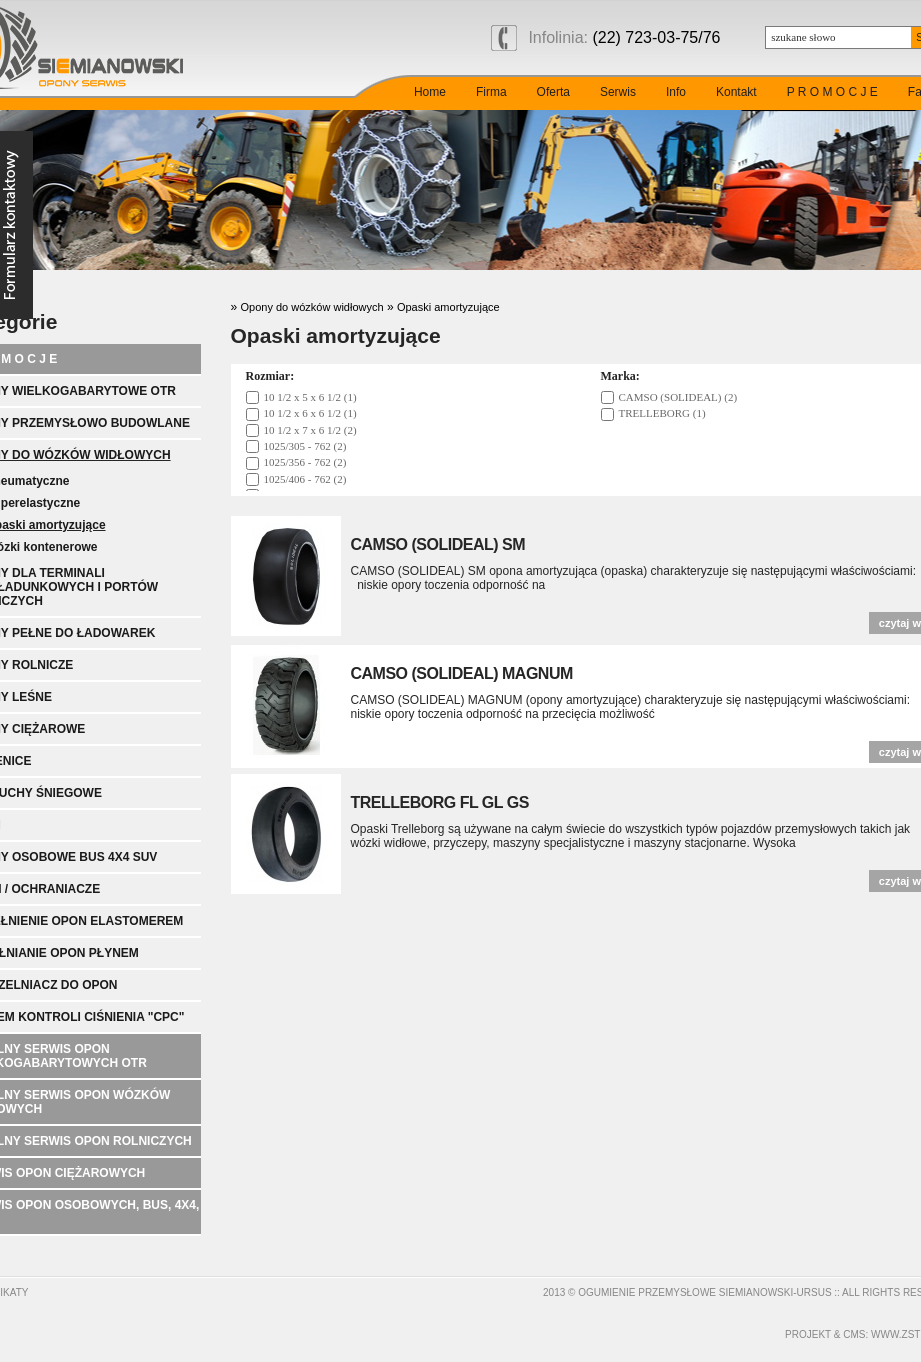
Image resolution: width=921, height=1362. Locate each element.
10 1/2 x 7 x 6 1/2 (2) (310, 430)
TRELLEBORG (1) (662, 413)
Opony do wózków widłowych (312, 307)
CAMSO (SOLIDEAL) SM (438, 544)
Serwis (618, 92)
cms (854, 1334)
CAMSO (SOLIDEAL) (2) (678, 397)
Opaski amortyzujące (448, 307)
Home (430, 92)
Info (676, 92)
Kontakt (736, 92)
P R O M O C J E (832, 92)
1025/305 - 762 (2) (305, 446)
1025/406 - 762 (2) (305, 479)
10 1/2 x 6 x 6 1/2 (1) (310, 413)
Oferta (553, 92)
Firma (491, 92)
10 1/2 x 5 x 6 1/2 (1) (310, 397)
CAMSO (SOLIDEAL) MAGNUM (462, 673)
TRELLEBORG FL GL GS (440, 802)
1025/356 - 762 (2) (305, 462)
